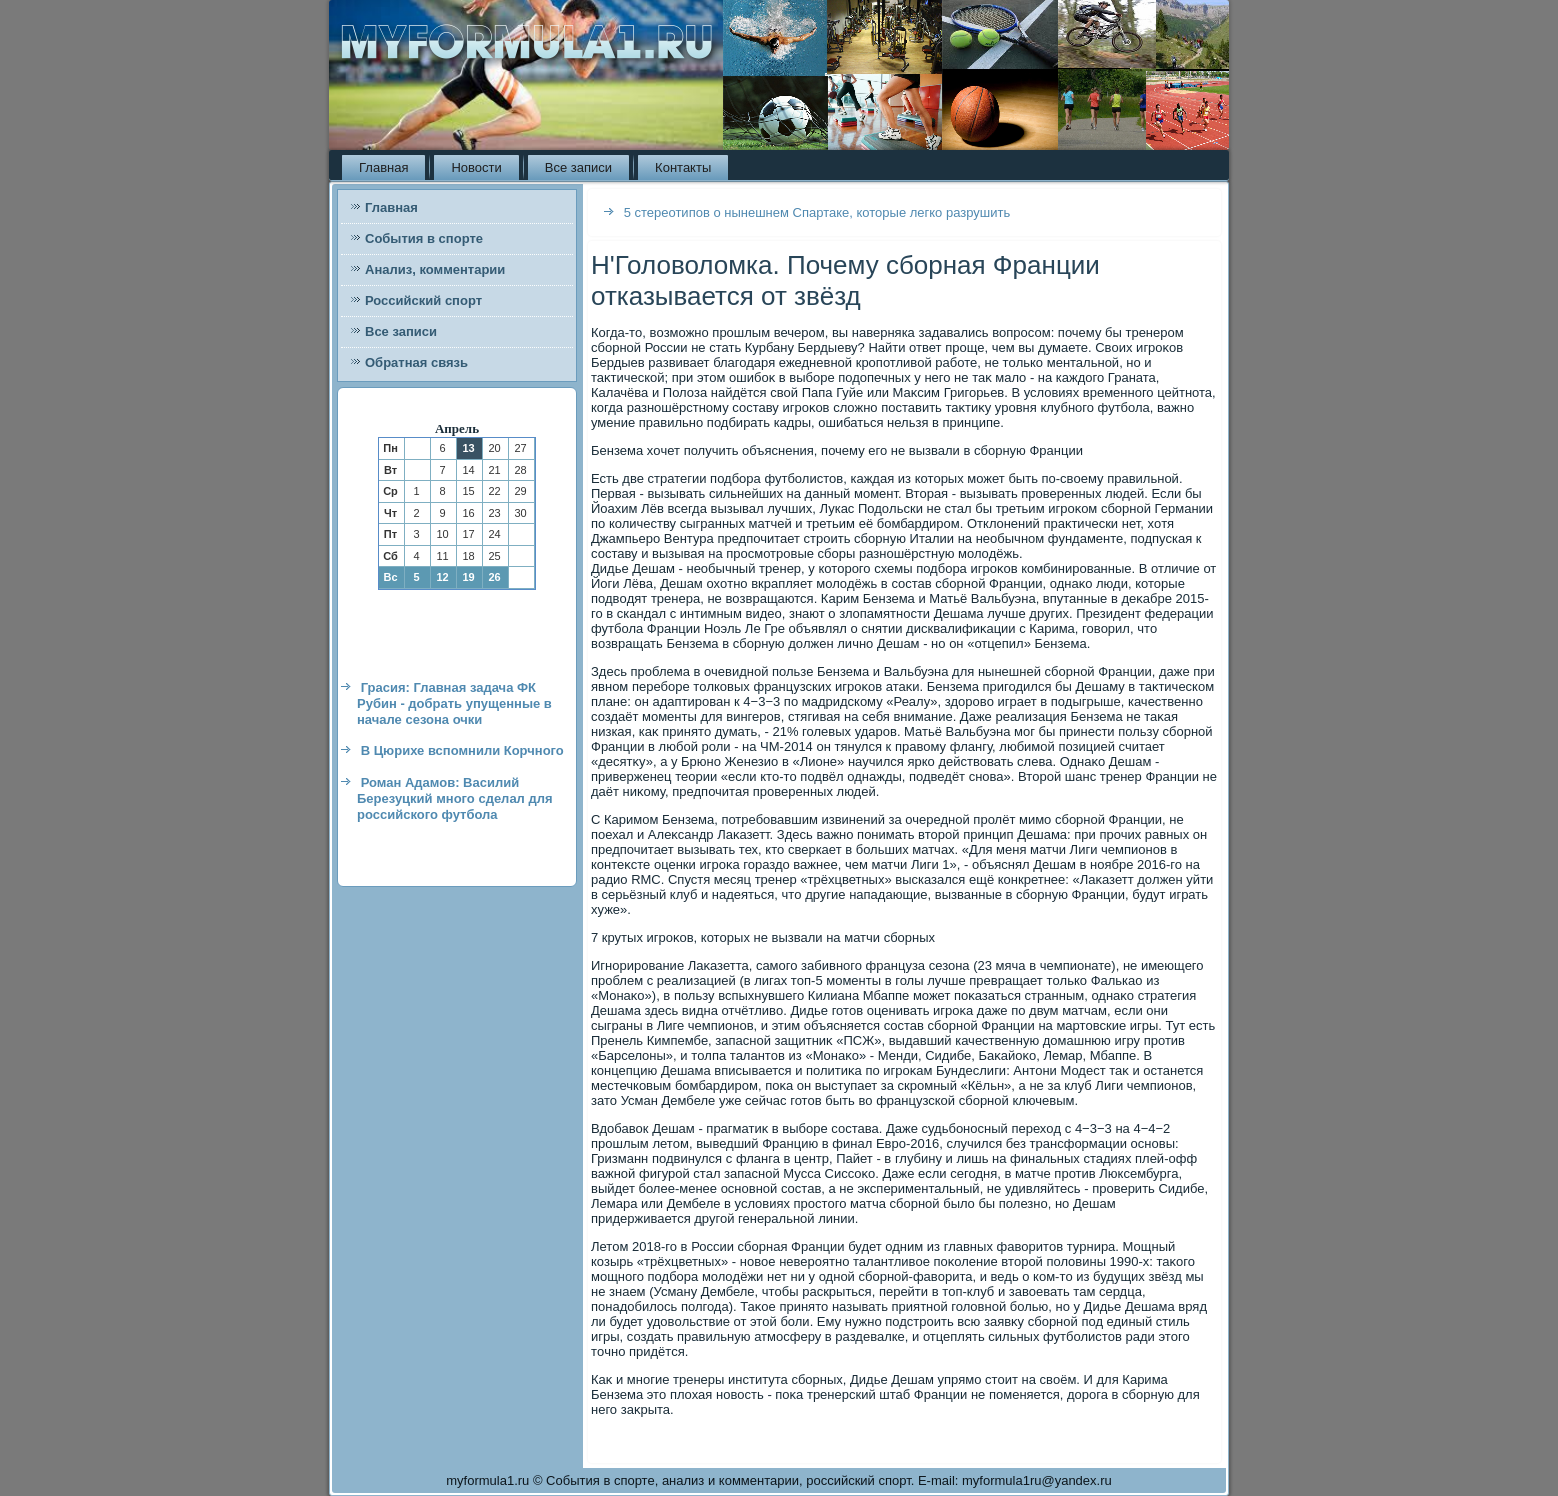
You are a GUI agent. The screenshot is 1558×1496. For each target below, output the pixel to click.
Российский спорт (423, 300)
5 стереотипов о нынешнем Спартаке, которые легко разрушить (817, 212)
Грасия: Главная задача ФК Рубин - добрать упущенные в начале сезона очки (454, 704)
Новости (476, 167)
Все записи (578, 167)
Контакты (683, 167)
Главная (383, 167)
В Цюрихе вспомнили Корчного (462, 750)
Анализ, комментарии (435, 269)
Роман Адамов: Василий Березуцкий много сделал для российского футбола (455, 799)
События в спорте (424, 238)
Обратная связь (416, 362)
